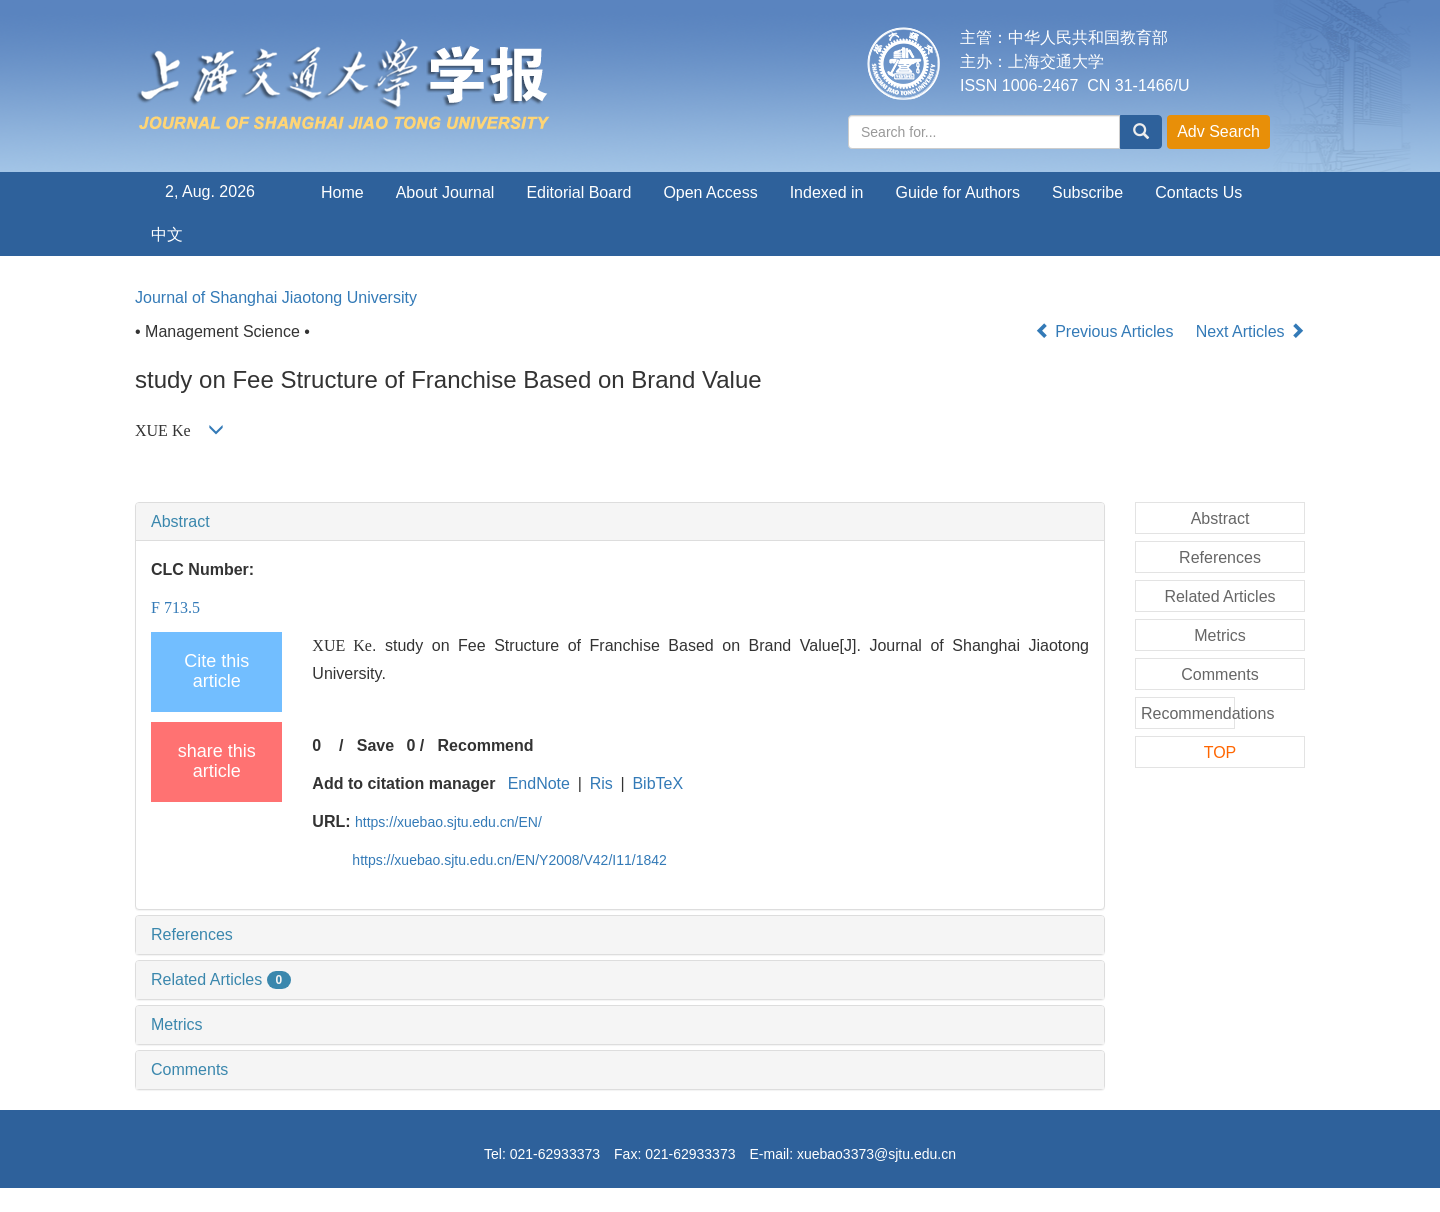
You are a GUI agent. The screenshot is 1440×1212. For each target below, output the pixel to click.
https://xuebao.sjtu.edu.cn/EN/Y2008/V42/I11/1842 (509, 860)
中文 (167, 234)
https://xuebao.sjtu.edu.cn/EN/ (448, 822)
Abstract (180, 521)
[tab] (620, 522)
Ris (601, 783)
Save (375, 745)
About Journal (445, 192)
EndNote (539, 783)
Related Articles (221, 979)
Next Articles (1250, 331)
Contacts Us (1198, 192)
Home (342, 192)
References (192, 934)
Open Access (710, 192)
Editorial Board (578, 192)
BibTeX (657, 783)
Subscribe (1087, 192)
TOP (1220, 752)
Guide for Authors (958, 192)
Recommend (486, 745)
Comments (189, 1069)
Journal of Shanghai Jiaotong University (276, 297)
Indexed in (827, 192)
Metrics (177, 1024)
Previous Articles (1106, 331)
